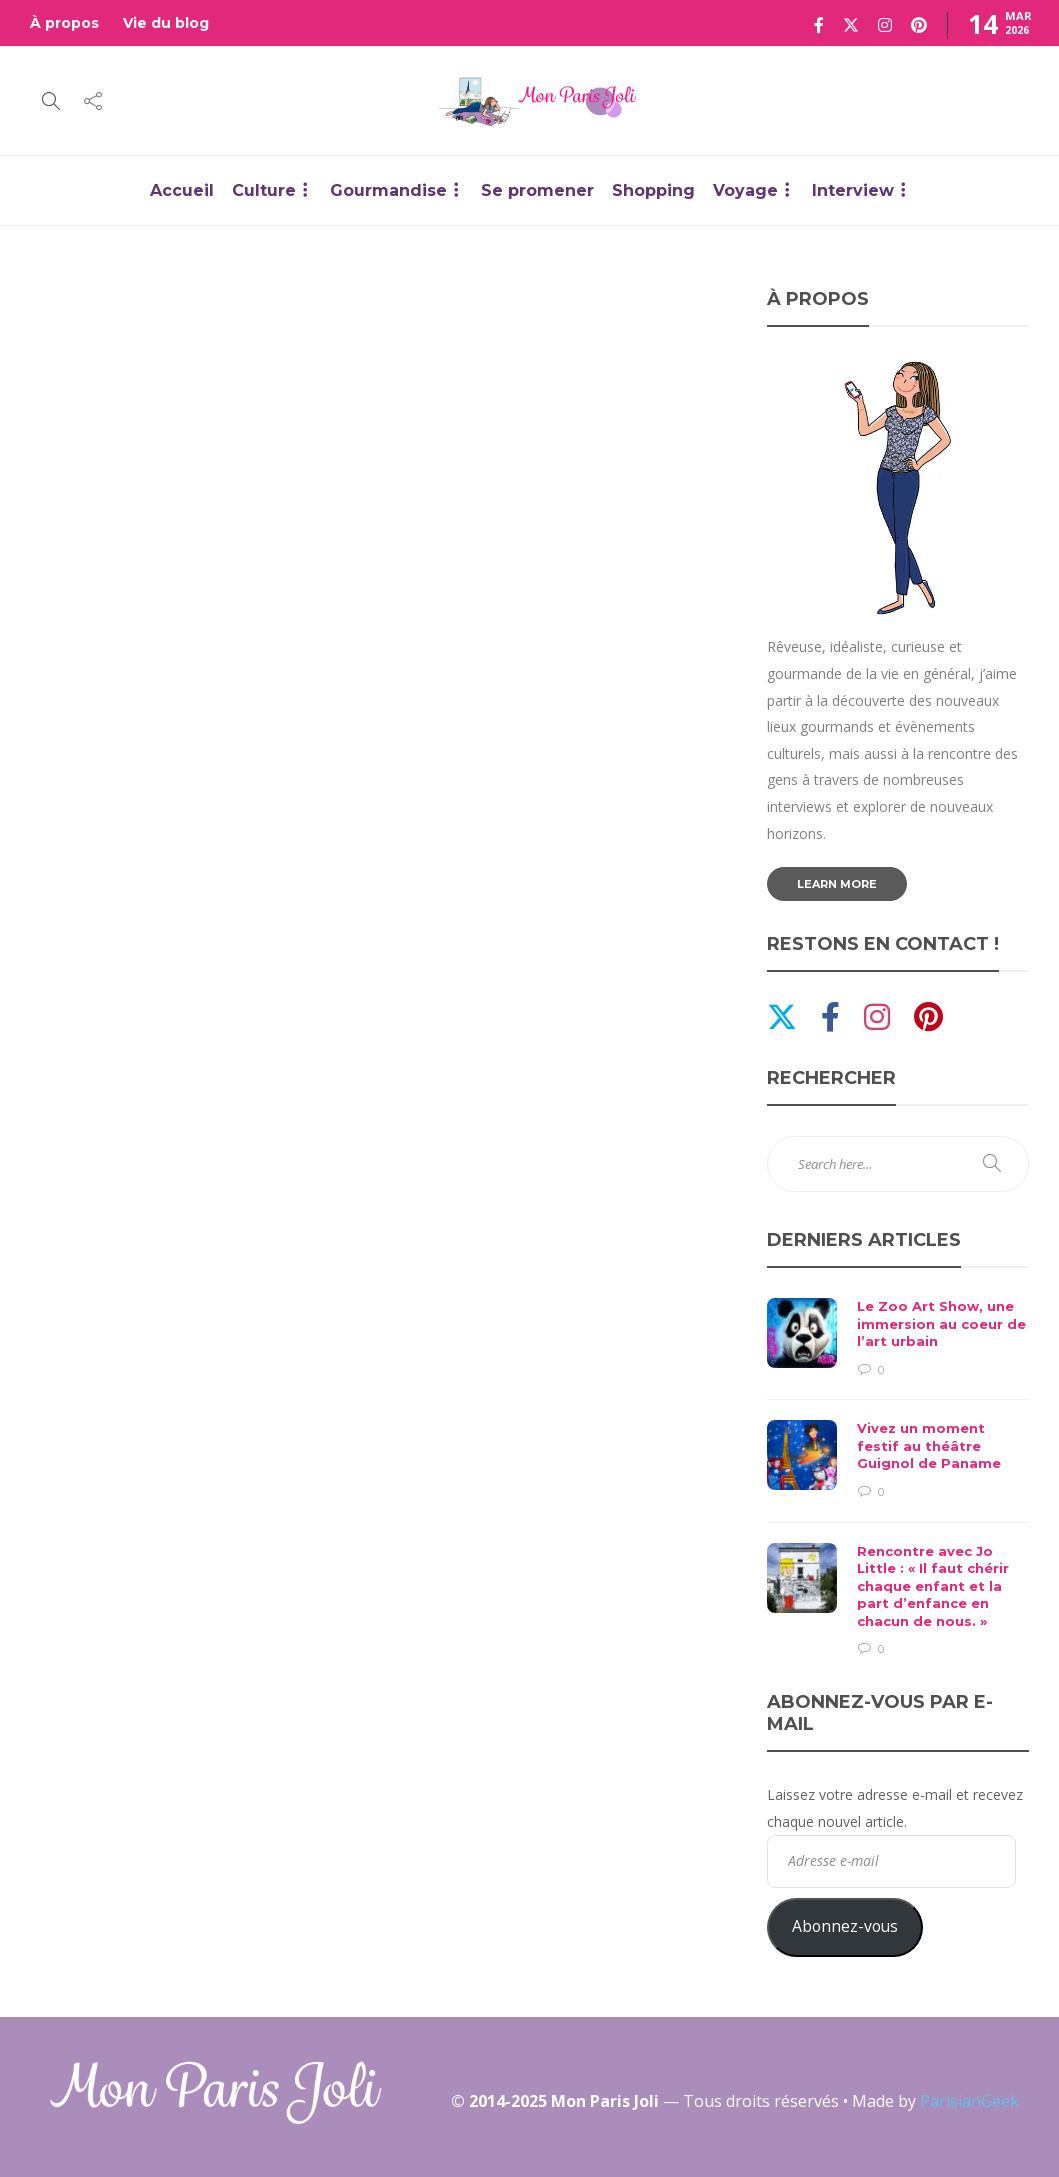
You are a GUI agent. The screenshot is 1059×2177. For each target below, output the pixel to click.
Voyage (745, 190)
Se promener (537, 190)
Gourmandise (388, 190)
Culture (264, 190)
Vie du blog (166, 23)
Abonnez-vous (845, 1926)
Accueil (182, 190)
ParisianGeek (969, 2101)
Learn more (837, 884)
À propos (64, 23)
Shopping (653, 190)
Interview (853, 190)
